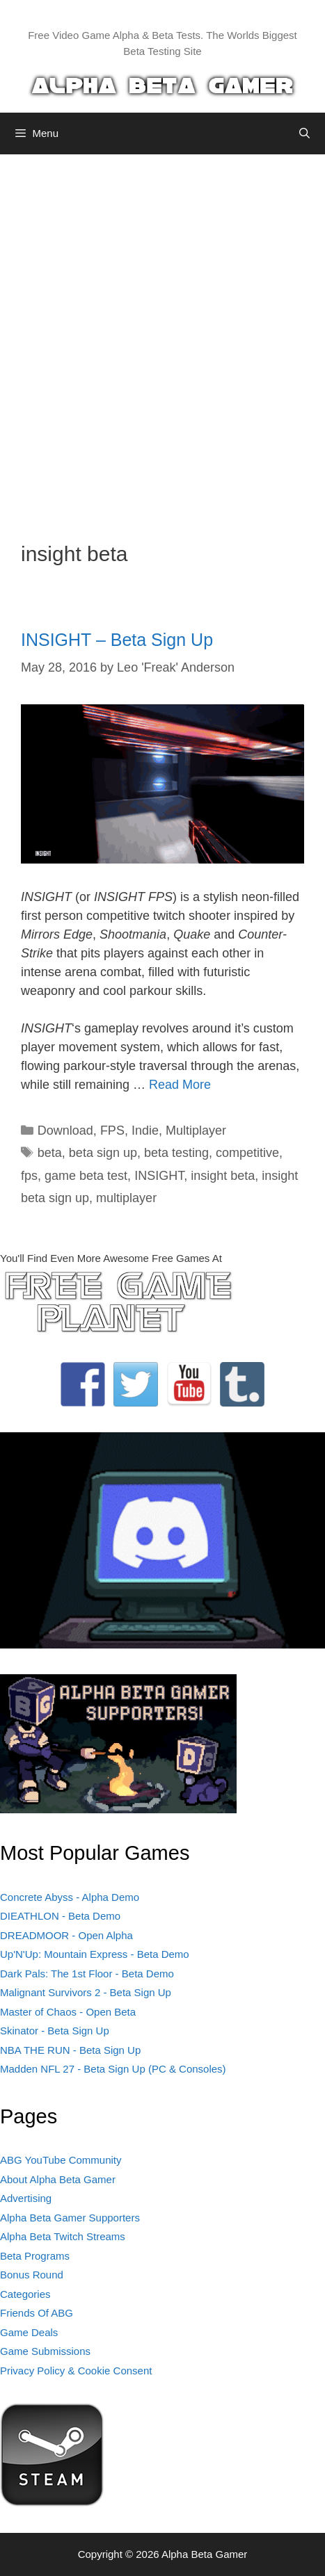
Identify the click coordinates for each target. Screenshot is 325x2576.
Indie (145, 1130)
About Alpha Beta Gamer (58, 2179)
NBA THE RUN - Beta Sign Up (70, 2050)
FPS (112, 1130)
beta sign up (103, 1153)
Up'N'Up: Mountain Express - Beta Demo (94, 1954)
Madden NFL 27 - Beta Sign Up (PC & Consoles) (113, 2069)
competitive (247, 1153)
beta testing (176, 1153)
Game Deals (29, 2332)
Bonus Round (31, 2275)
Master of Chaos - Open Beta (68, 2012)
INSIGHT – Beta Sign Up (117, 639)
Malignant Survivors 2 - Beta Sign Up (85, 1992)
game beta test (86, 1176)
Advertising (25, 2198)
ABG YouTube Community (61, 2160)
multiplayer (126, 1198)
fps (29, 1176)
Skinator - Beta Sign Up (54, 2030)
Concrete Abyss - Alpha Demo (69, 1897)
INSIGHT (159, 1176)
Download (65, 1130)
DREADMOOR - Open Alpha (66, 1935)
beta (50, 1153)
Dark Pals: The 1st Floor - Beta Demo (87, 1973)
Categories (25, 2294)
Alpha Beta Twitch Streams (62, 2236)
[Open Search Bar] (304, 133)
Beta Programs (35, 2256)
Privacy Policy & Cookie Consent (76, 2370)
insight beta (223, 1176)
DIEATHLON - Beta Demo (60, 1916)
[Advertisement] (162, 337)
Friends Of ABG (36, 2313)
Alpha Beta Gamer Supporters (70, 2217)
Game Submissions (45, 2351)
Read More (180, 1085)
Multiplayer (196, 1130)
